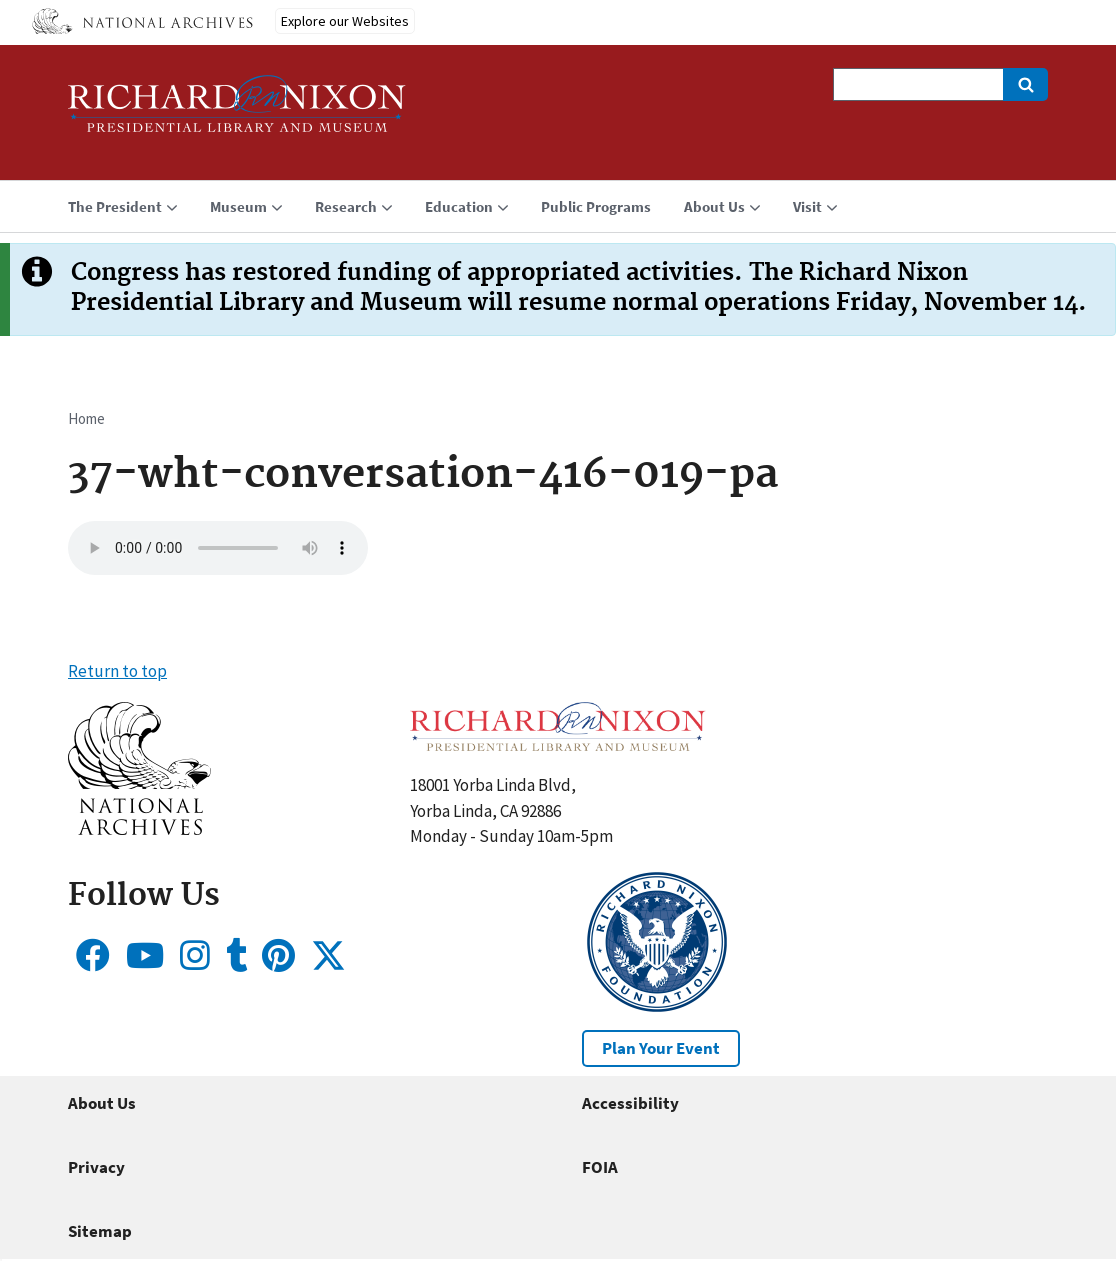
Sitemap (100, 1231)
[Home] (237, 112)
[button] (139, 829)
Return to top (117, 671)
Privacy (96, 1167)
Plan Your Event (661, 1048)
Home (86, 418)
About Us (102, 1103)
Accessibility (630, 1103)
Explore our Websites (345, 21)
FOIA (600, 1167)
